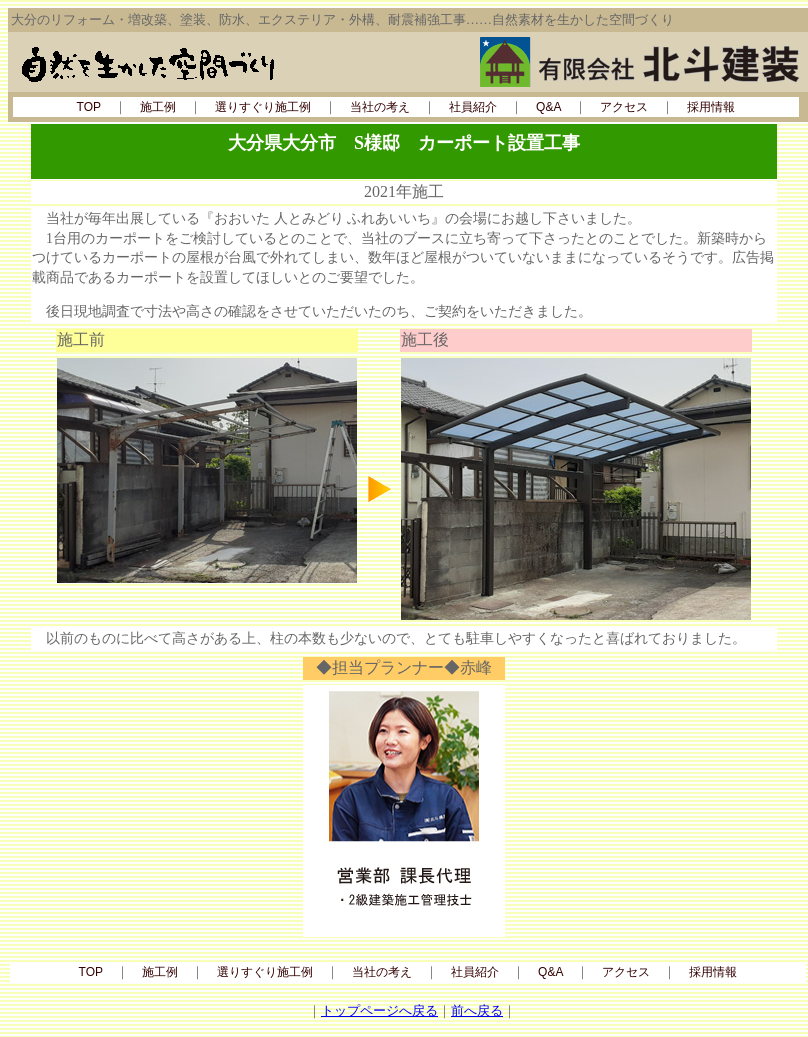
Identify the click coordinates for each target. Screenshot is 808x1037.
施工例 (158, 107)
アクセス (624, 107)
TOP (89, 107)
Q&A (548, 107)
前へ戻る (477, 1010)
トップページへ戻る (379, 1010)
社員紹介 (473, 107)
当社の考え (380, 107)
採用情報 (711, 107)
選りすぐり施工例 (263, 107)
